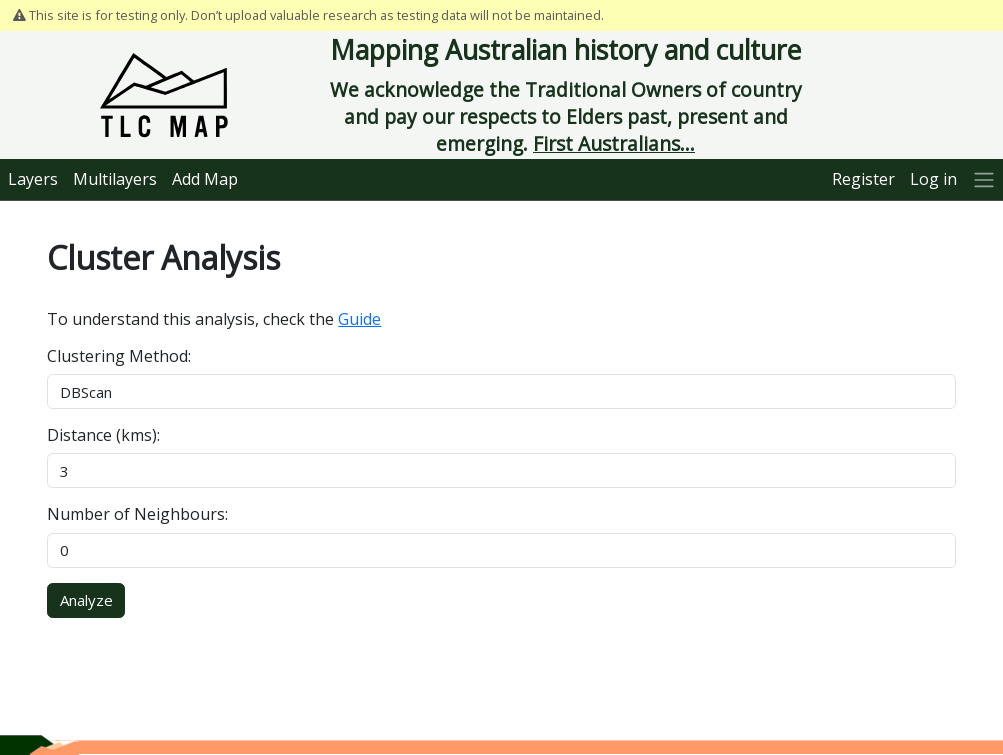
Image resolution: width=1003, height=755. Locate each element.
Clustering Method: (119, 356)
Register (863, 179)
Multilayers (115, 179)
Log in (933, 179)
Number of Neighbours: (137, 514)
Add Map (205, 179)
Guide (359, 319)
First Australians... (614, 143)
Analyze (86, 600)
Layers (33, 179)
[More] (983, 179)
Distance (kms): (103, 435)
